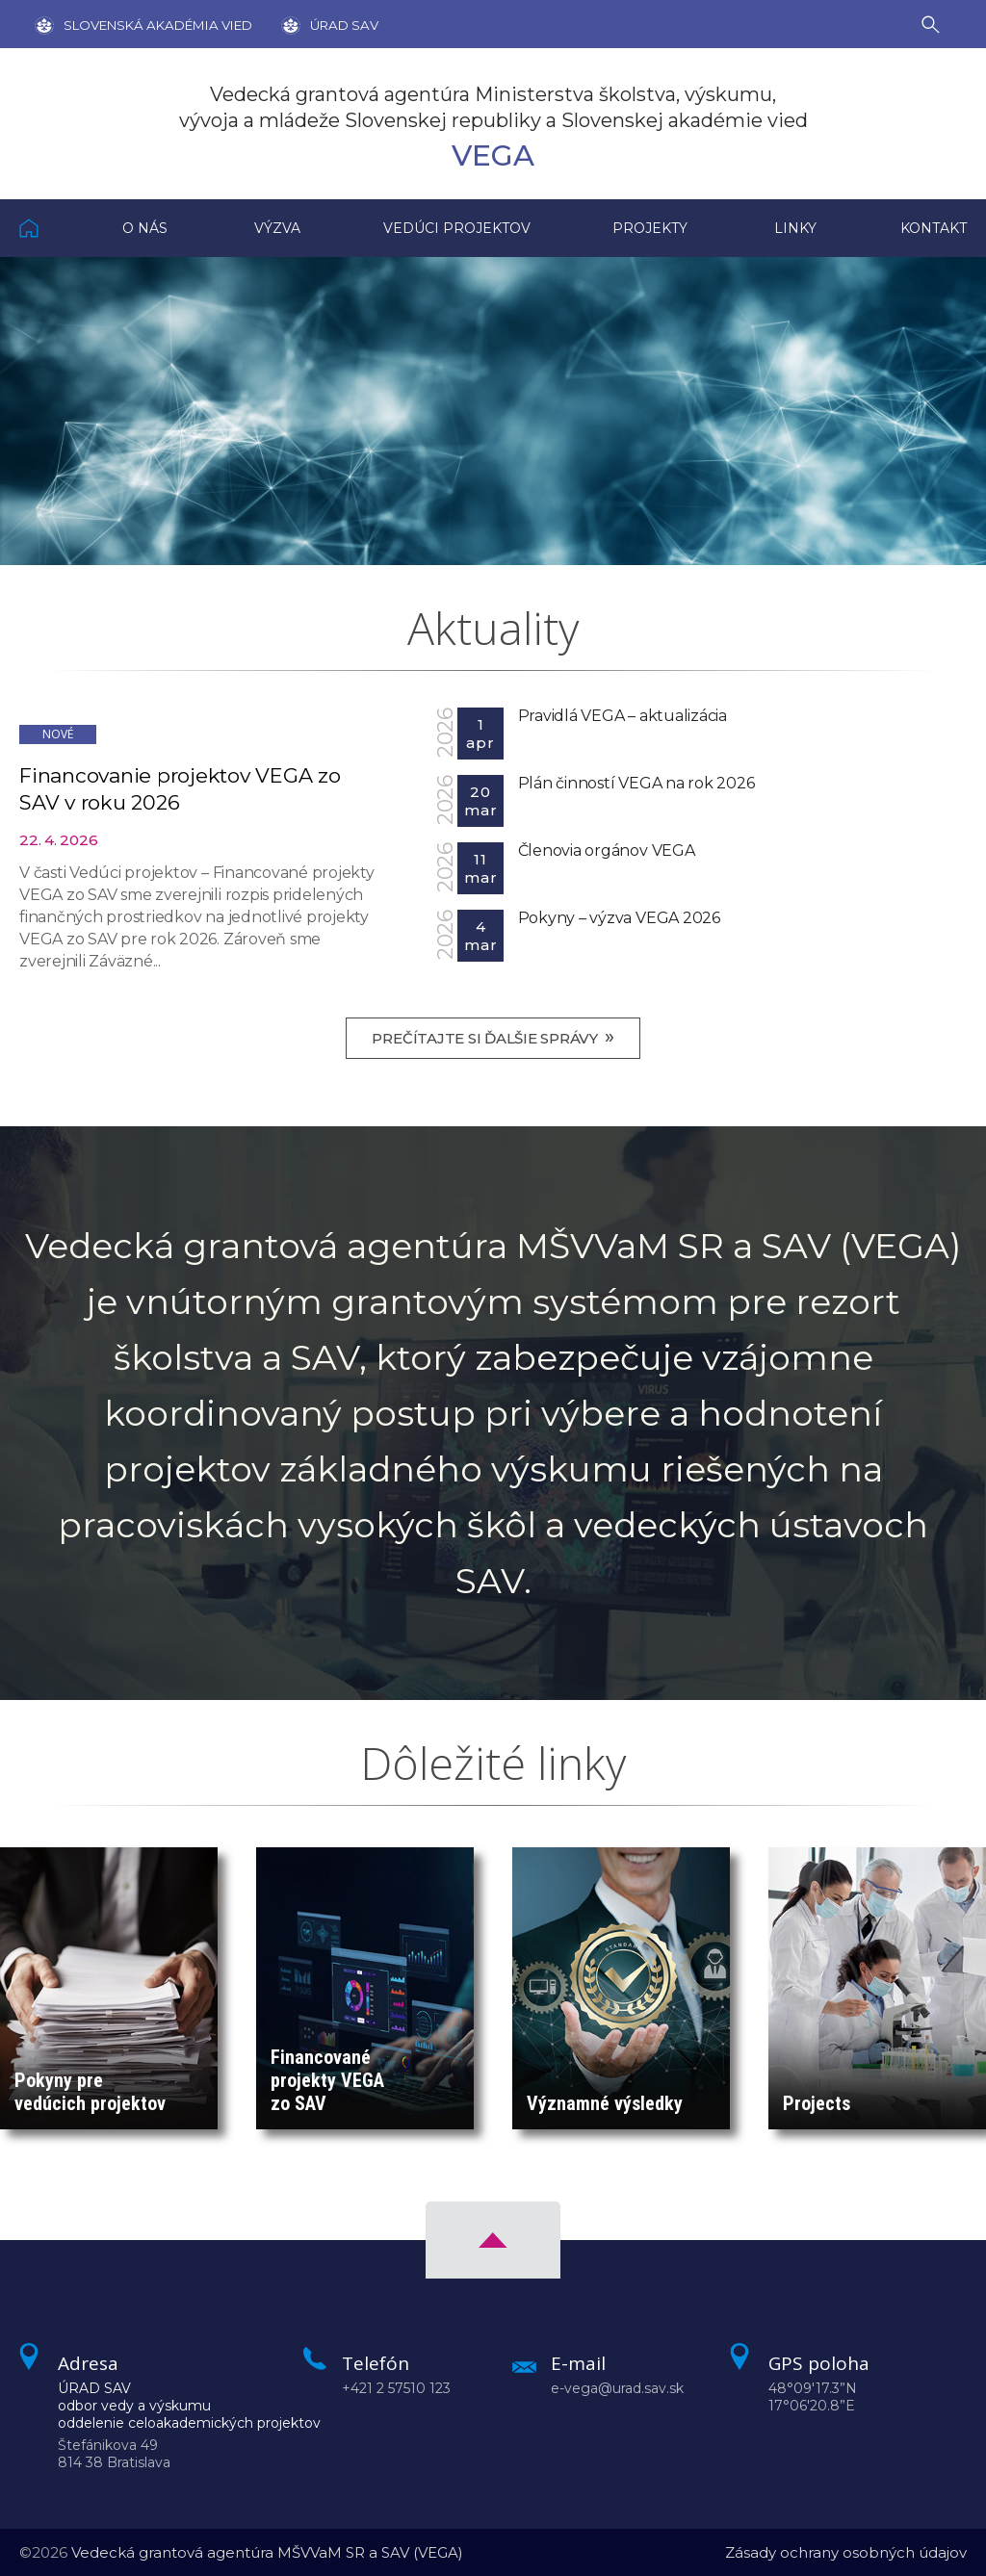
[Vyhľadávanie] (934, 23)
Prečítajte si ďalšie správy (492, 1036)
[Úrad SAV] (315, 24)
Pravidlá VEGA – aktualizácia (622, 716)
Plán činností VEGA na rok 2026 (636, 783)
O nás (145, 228)
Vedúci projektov (457, 228)
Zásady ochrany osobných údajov (846, 2552)
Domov (49, 228)
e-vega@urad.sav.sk (617, 2388)
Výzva (277, 228)
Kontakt (933, 228)
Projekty (650, 228)
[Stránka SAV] (143, 24)
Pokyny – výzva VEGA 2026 (619, 918)
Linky (795, 228)
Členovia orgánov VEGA (606, 850)
